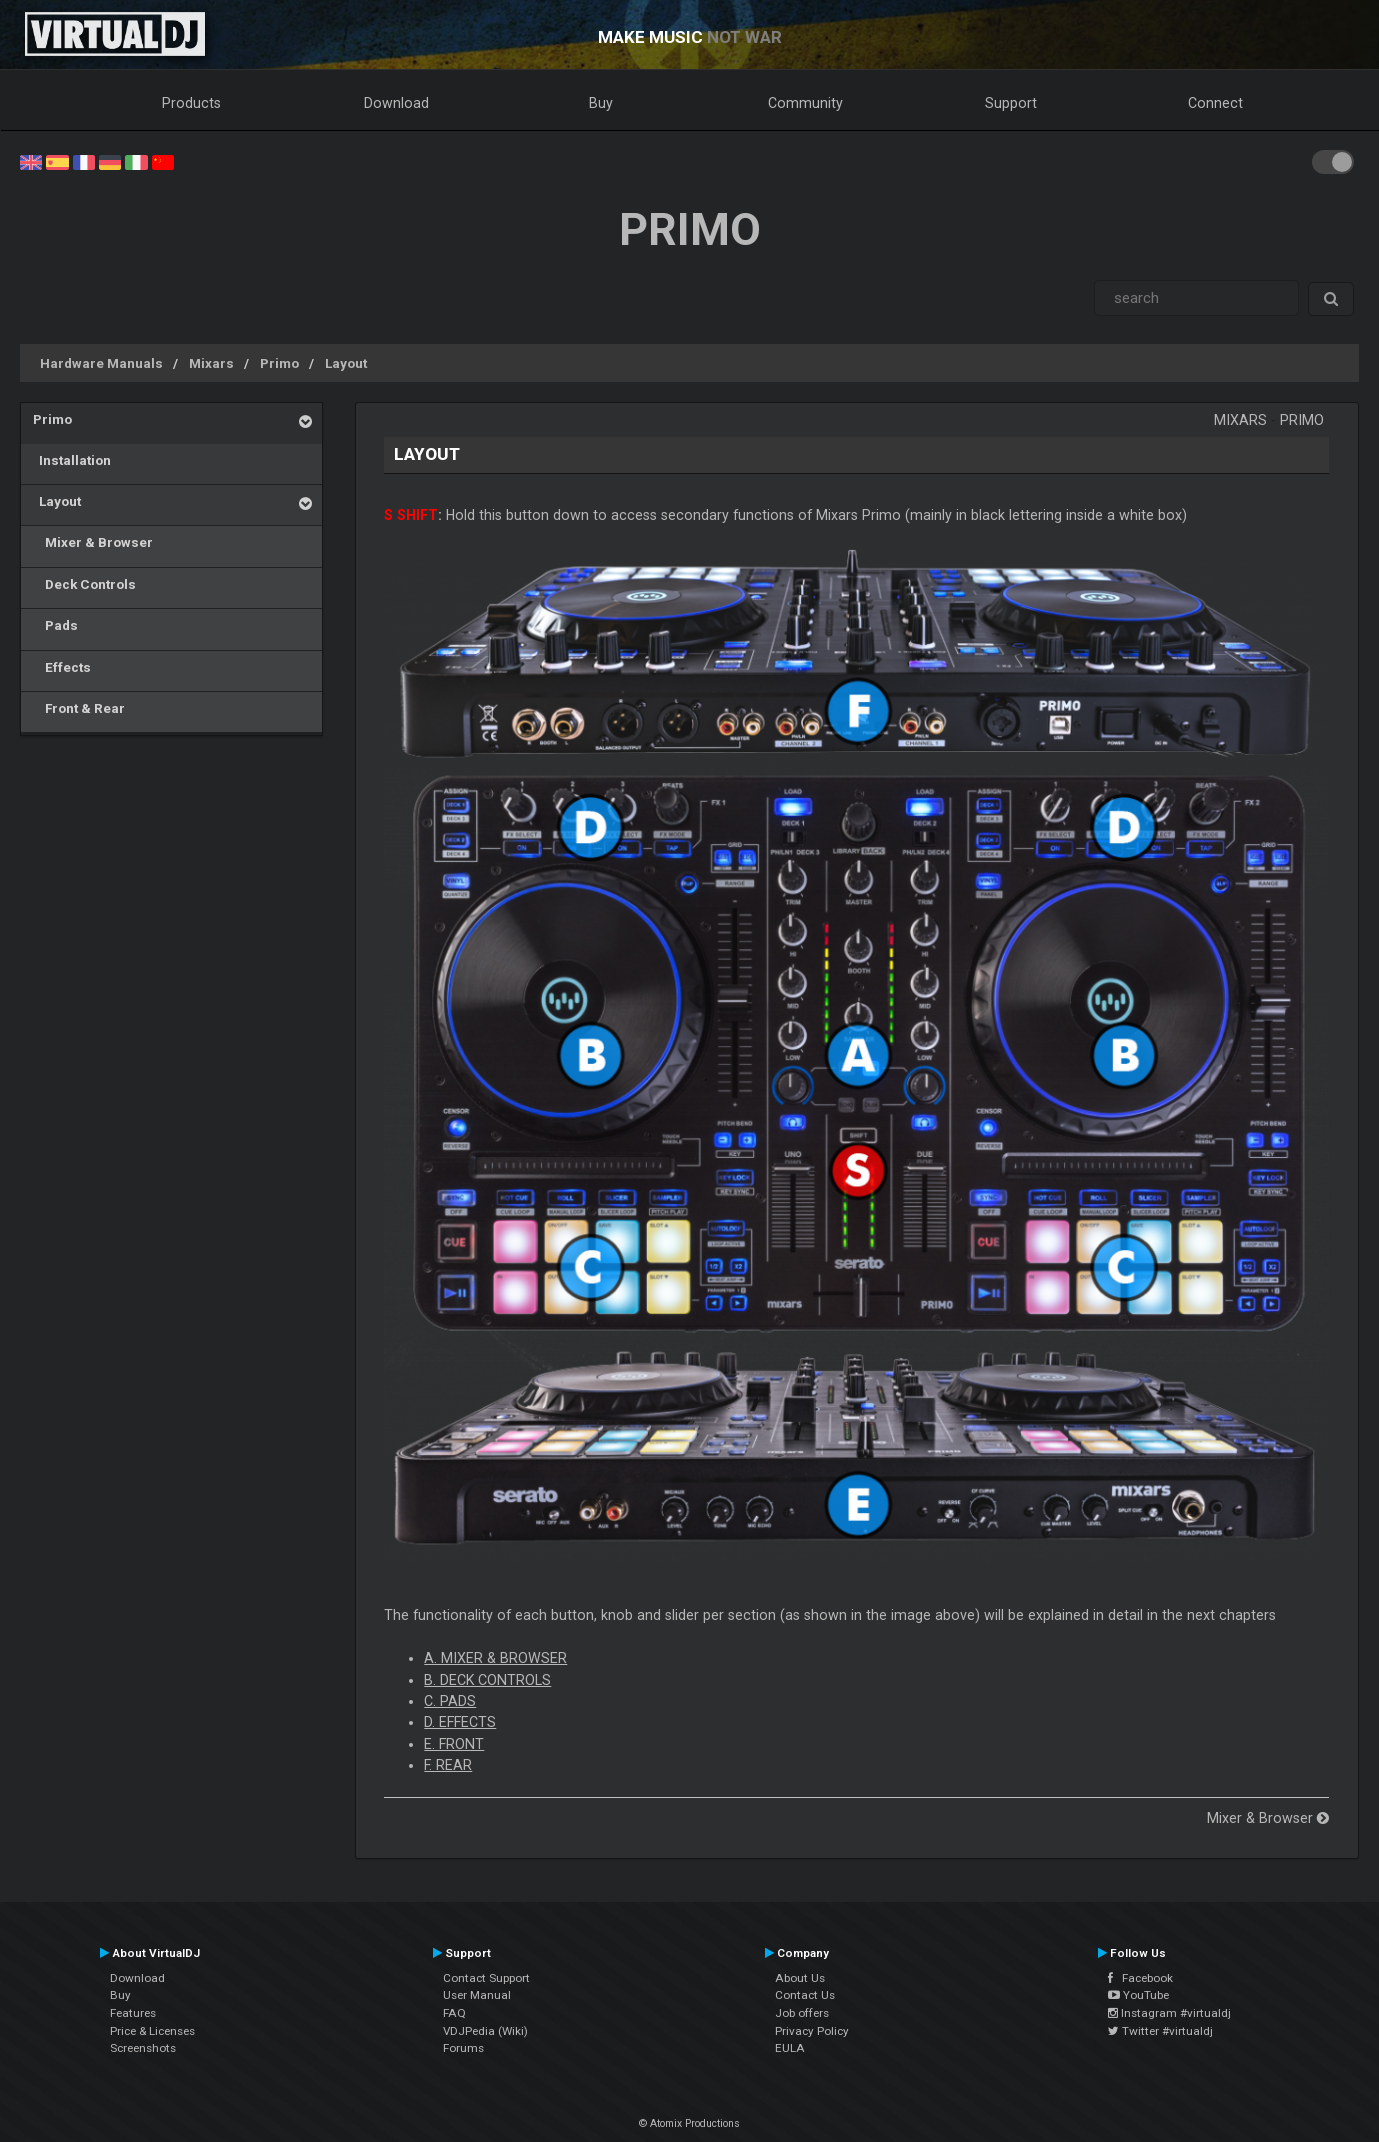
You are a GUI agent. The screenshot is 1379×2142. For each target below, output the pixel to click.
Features (133, 2013)
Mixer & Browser (93, 542)
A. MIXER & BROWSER (495, 1658)
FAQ (454, 2013)
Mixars (211, 363)
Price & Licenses (152, 2031)
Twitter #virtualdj (1160, 2031)
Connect (1215, 103)
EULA (790, 2048)
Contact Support (486, 1978)
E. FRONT (454, 1744)
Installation (72, 460)
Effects (62, 667)
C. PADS (450, 1701)
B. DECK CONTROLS (487, 1680)
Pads (55, 625)
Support (1011, 103)
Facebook (1140, 1978)
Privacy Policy (812, 2031)
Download (396, 103)
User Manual (477, 1995)
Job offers (802, 2013)
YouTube (1138, 1995)
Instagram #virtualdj (1169, 2013)
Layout (346, 363)
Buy (601, 103)
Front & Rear (79, 708)
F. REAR (448, 1765)
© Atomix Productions (689, 2123)
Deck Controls (84, 584)
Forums (463, 2048)
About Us (800, 1978)
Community (805, 103)
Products (191, 103)
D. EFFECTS (460, 1722)
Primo (279, 363)
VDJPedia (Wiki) (485, 2031)
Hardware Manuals (101, 363)
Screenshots (143, 2048)
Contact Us (805, 1995)
